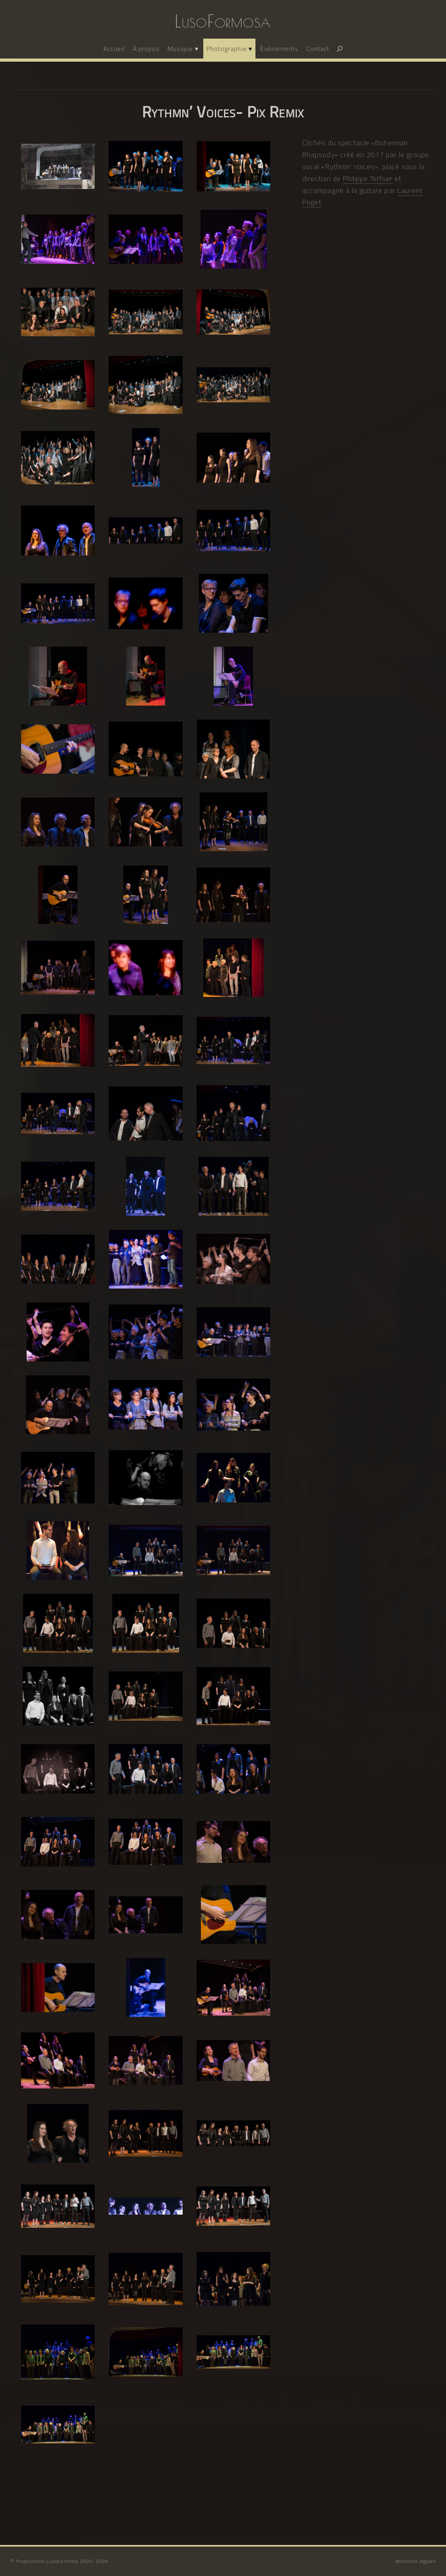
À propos (146, 48)
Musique (180, 48)
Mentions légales (415, 2561)
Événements (279, 48)
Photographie (226, 48)
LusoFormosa (223, 21)
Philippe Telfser (368, 178)
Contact (317, 48)
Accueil (114, 48)
